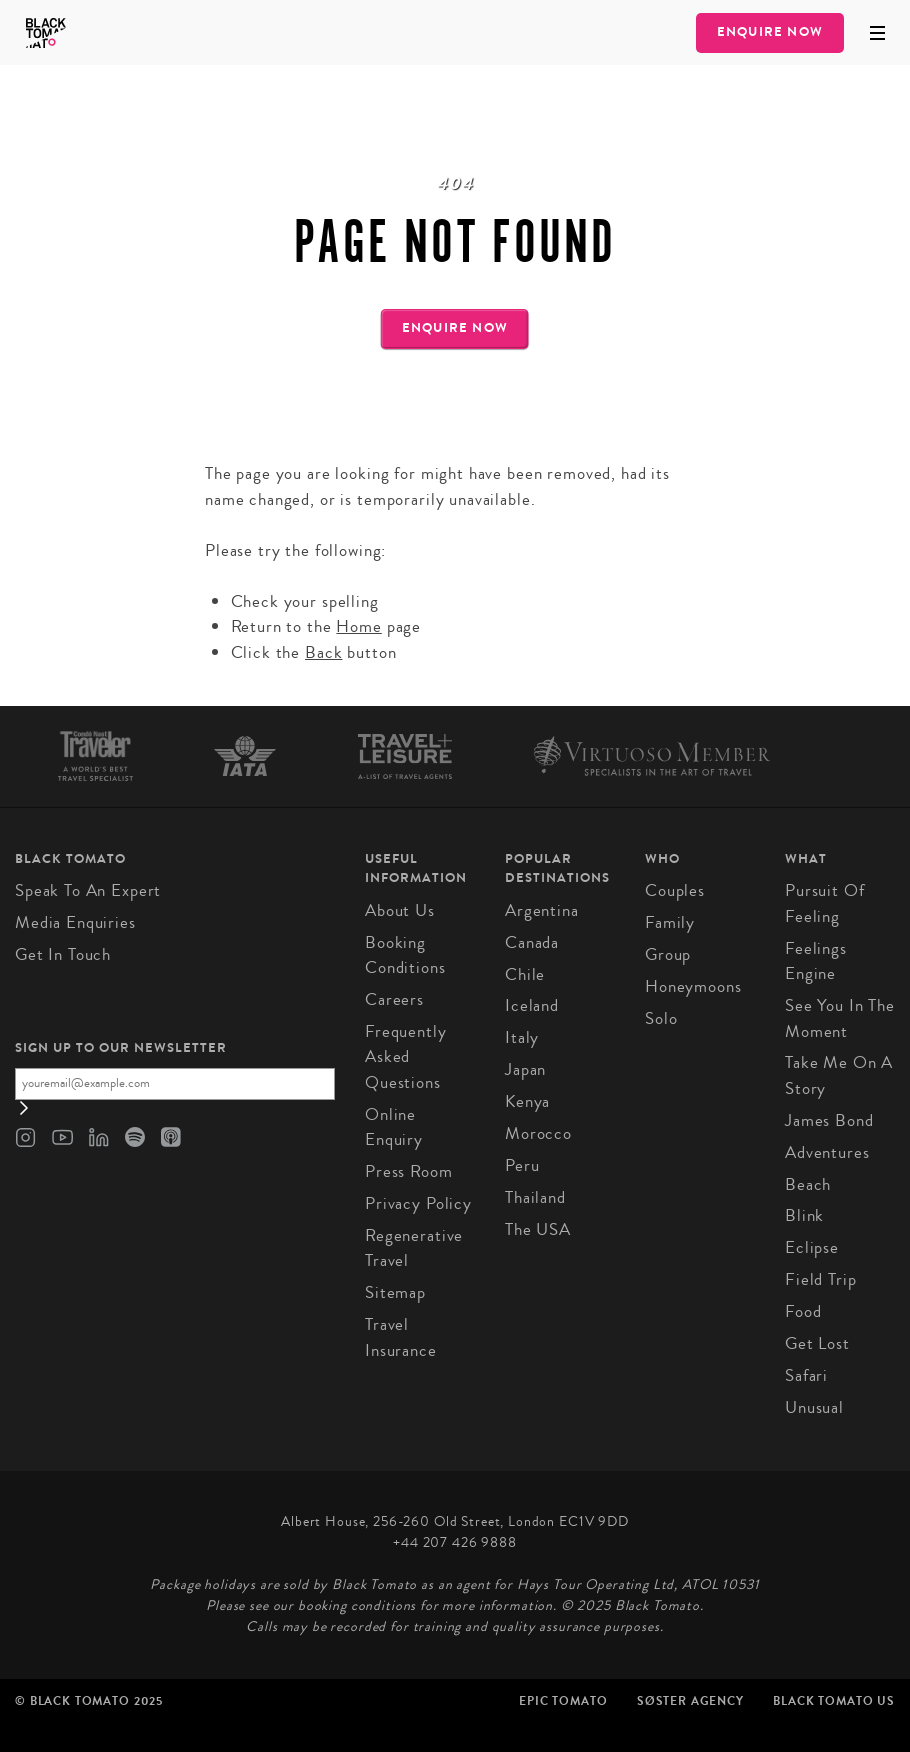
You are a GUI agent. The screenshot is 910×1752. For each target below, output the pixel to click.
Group (668, 954)
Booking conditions (405, 955)
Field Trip (821, 1279)
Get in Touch (63, 954)
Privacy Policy (418, 1203)
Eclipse (812, 1247)
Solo (661, 1018)
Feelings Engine (816, 961)
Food (803, 1311)
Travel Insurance (401, 1337)
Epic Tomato (563, 1701)
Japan (525, 1069)
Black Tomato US (834, 1701)
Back (323, 652)
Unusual (814, 1407)
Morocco (538, 1133)
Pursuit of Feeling (825, 903)
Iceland (532, 1005)
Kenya (527, 1101)
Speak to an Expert (88, 890)
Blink (804, 1215)
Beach (808, 1184)
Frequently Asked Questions (406, 1057)
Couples (675, 890)
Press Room (409, 1171)
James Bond (829, 1120)
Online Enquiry (394, 1127)
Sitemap (395, 1292)
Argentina (542, 910)
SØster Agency (690, 1701)
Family (670, 922)
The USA (538, 1229)
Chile (525, 974)
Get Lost (817, 1343)
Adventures (827, 1152)
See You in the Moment (840, 1018)
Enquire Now (770, 32)
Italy (522, 1037)
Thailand (535, 1197)
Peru (522, 1165)
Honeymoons (693, 986)
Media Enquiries (75, 922)
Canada (532, 942)
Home (358, 626)
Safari (806, 1375)
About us (400, 910)
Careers (394, 999)
